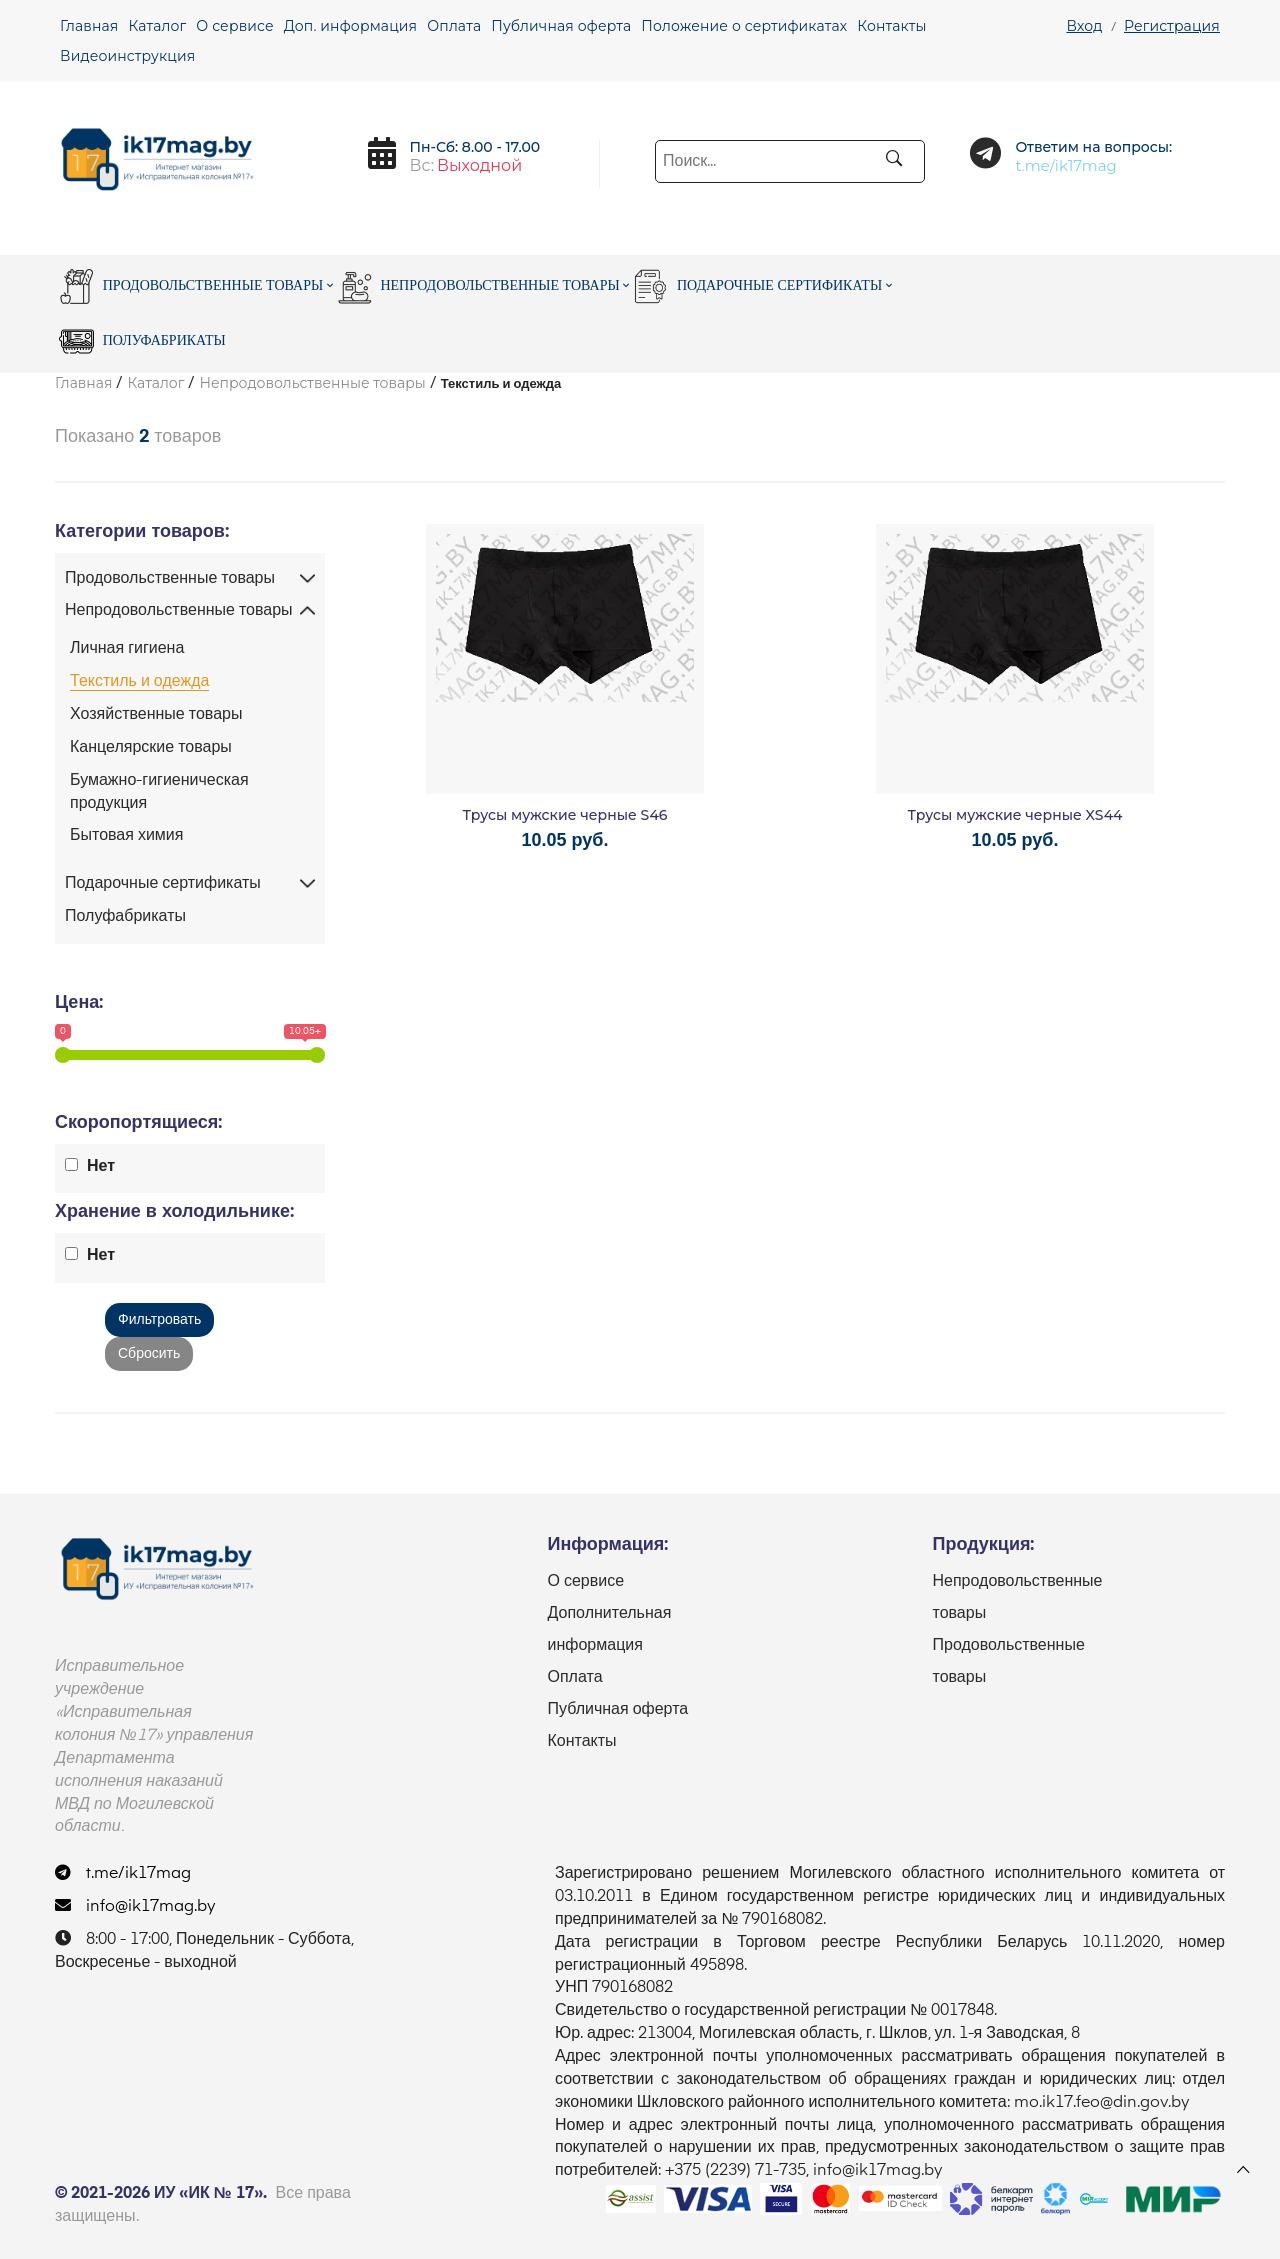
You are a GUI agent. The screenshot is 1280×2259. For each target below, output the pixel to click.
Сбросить (149, 1354)
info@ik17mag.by (135, 1907)
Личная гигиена (127, 649)
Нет (101, 1167)
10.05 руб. (565, 840)
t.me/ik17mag (123, 1874)
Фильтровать (159, 1320)
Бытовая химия (126, 836)
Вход (1084, 26)
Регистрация (1172, 26)
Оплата (454, 26)
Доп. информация (350, 26)
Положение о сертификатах (744, 26)
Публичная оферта (561, 26)
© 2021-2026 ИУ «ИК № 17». (161, 2194)
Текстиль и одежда (139, 682)
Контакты (891, 26)
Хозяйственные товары (156, 715)
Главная (89, 26)
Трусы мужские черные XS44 (1015, 815)
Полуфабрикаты (142, 341)
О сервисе (234, 26)
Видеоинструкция (127, 56)
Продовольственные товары (196, 286)
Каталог (157, 26)
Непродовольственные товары (483, 286)
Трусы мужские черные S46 (565, 815)
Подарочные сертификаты (762, 286)
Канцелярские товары (151, 748)
